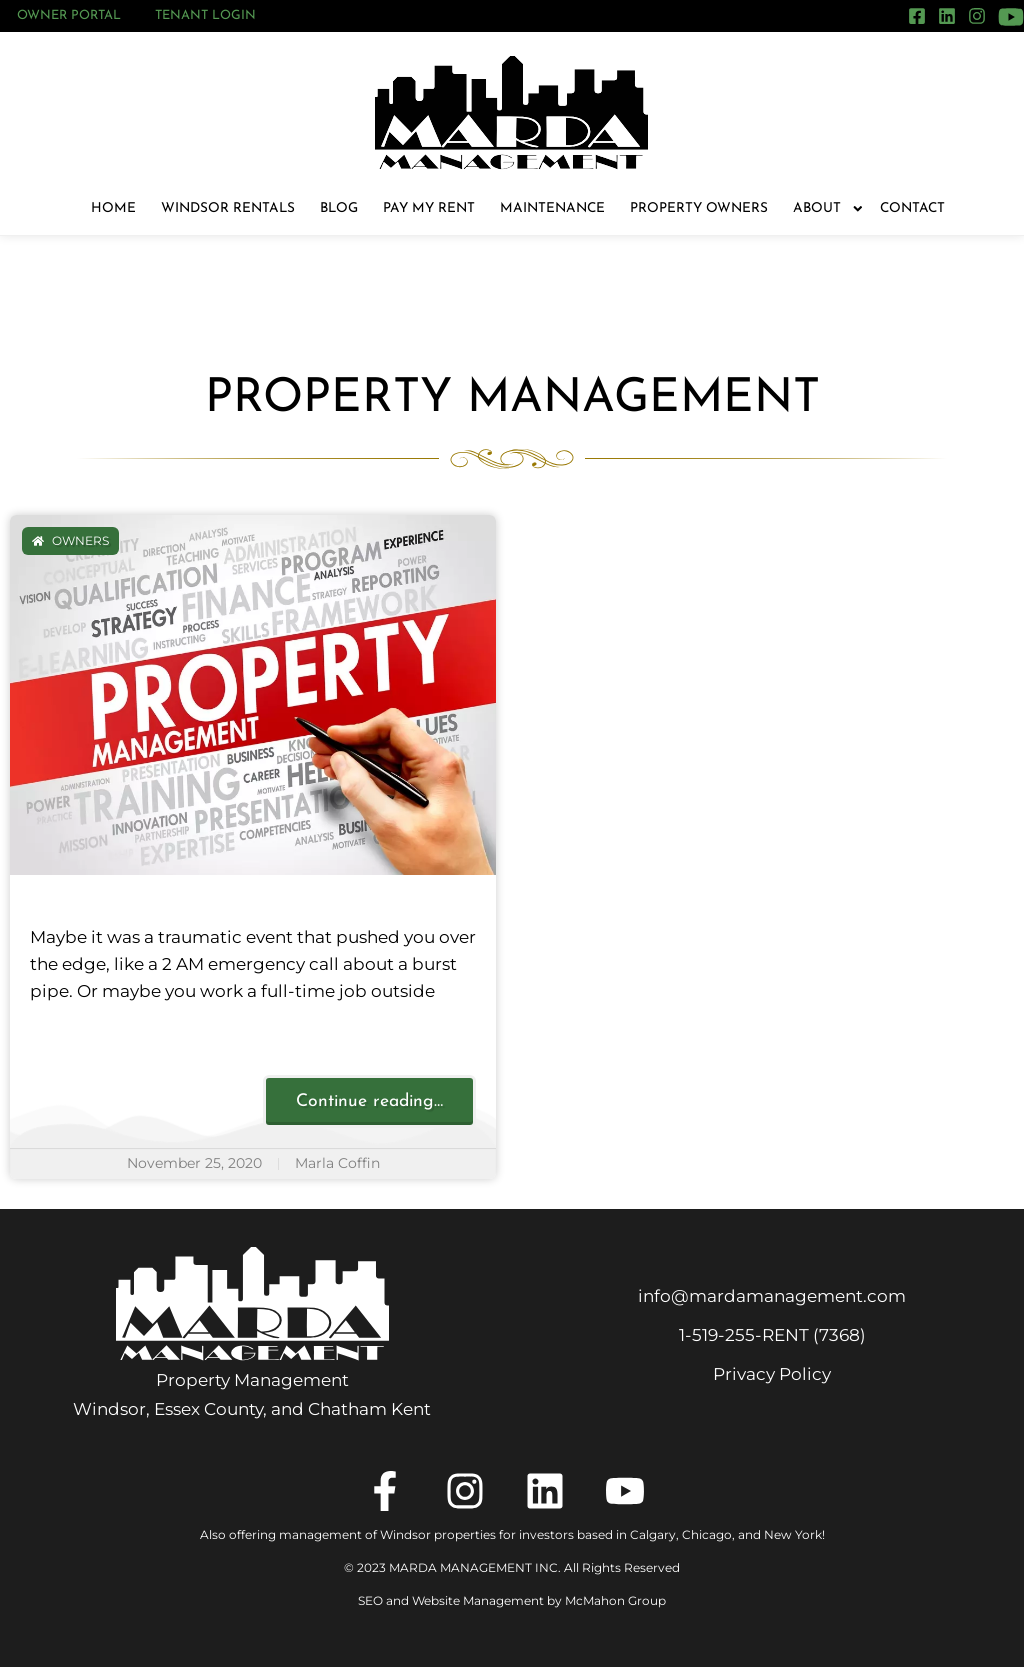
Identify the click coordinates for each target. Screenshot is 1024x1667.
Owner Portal (69, 15)
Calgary (653, 1534)
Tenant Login (205, 15)
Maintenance (552, 208)
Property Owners (699, 208)
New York (793, 1534)
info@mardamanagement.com (772, 1296)
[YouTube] (1011, 17)
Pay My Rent (429, 208)
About (824, 209)
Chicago (707, 1534)
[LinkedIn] (947, 16)
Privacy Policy (772, 1374)
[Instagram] (977, 16)
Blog (339, 208)
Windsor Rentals (228, 208)
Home (113, 208)
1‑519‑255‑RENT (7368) (772, 1335)
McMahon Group (615, 1600)
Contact (912, 208)
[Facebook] (917, 16)
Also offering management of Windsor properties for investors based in (415, 1534)
